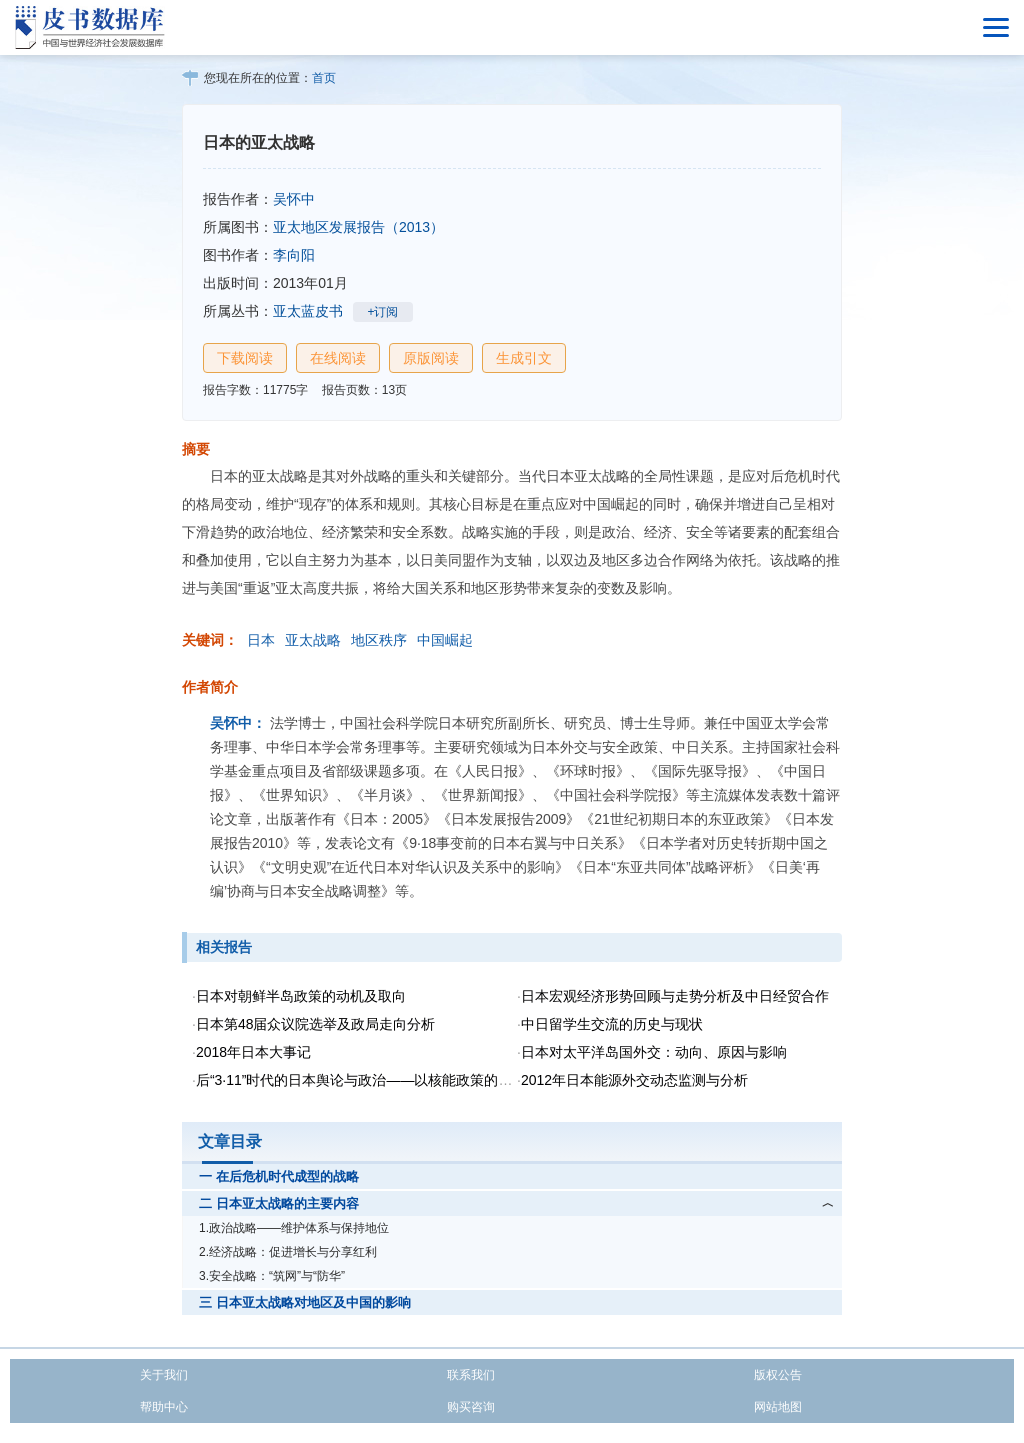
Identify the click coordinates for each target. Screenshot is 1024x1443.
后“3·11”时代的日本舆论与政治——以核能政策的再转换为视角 (389, 1080)
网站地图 (778, 1407)
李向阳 (294, 255)
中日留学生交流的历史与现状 (612, 1024)
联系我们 (471, 1375)
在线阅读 (338, 358)
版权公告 (778, 1375)
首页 (324, 78)
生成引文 (524, 358)
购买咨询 (471, 1407)
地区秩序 (379, 640)
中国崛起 (445, 640)
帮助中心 (164, 1407)
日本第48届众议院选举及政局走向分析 (316, 1024)
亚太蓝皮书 (308, 311)
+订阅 (382, 312)
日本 (261, 640)
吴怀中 (294, 199)
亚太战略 (313, 640)
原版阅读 (431, 358)
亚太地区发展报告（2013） (358, 227)
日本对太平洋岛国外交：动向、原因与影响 (654, 1052)
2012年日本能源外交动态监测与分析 (634, 1080)
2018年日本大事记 (253, 1052)
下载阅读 (245, 358)
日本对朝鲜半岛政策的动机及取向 (301, 996)
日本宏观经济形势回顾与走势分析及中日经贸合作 (675, 996)
